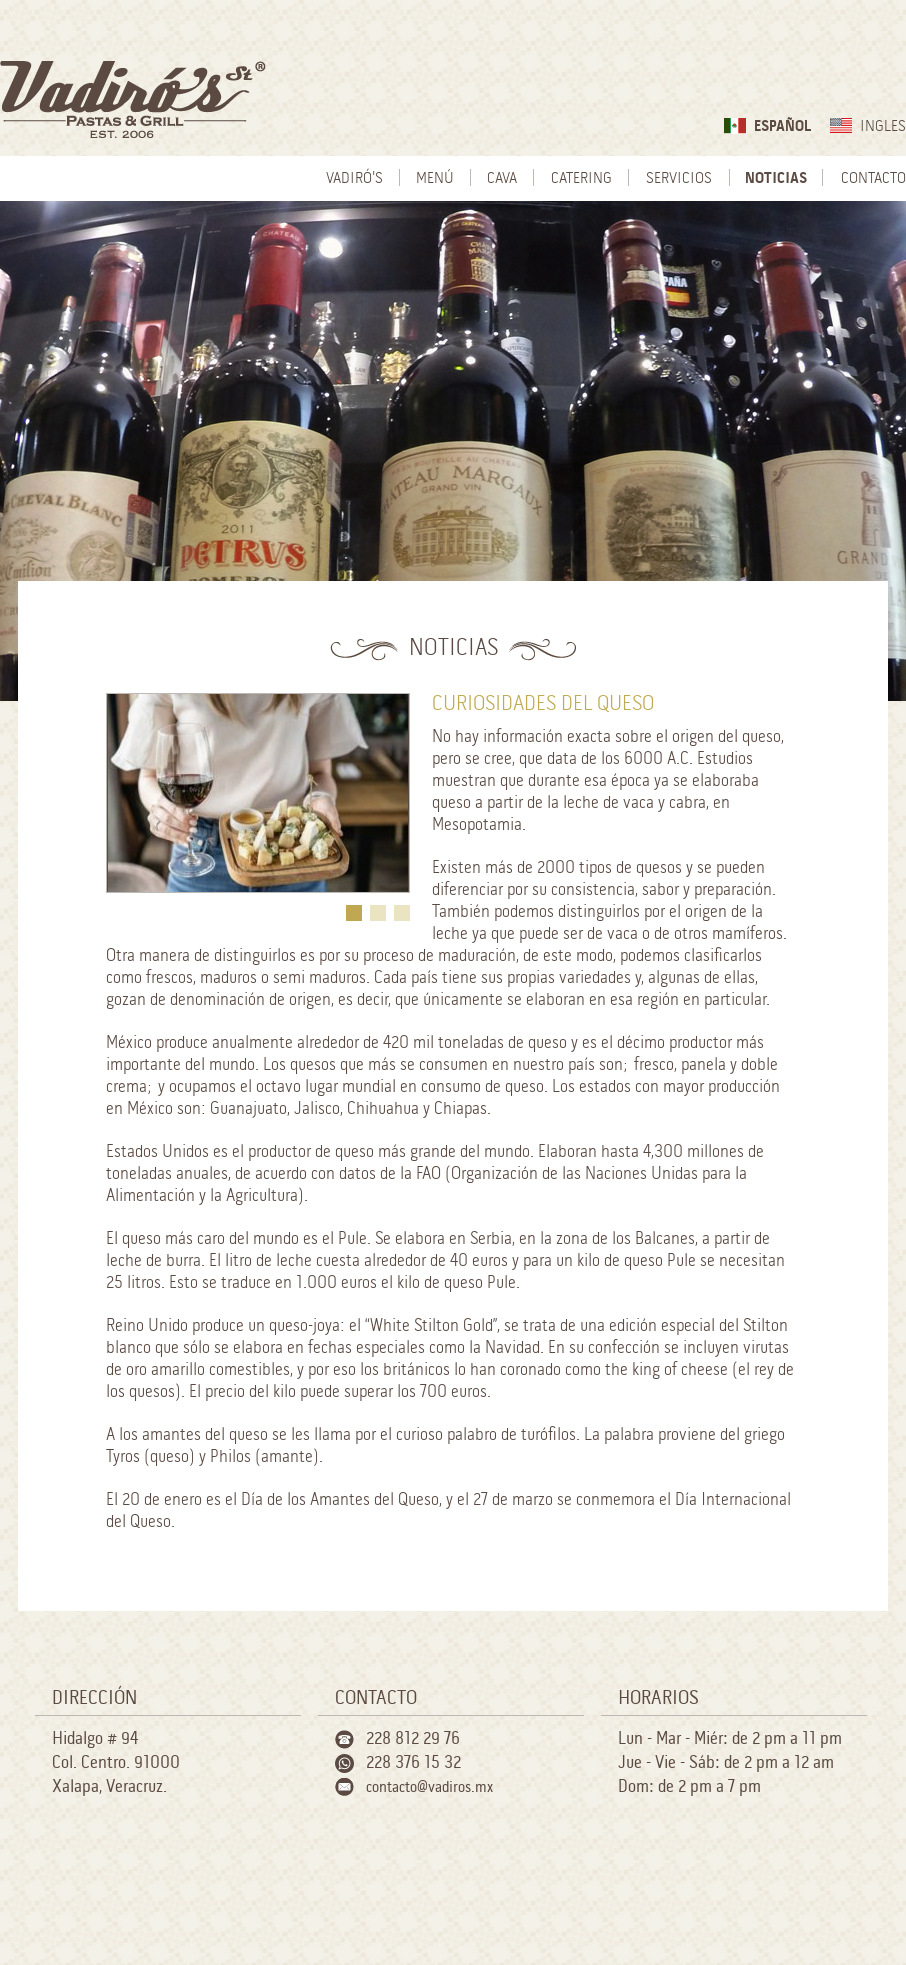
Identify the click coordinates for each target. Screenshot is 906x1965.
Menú (435, 178)
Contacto (873, 178)
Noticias (776, 178)
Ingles (883, 126)
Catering (581, 178)
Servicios (679, 178)
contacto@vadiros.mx (429, 1787)
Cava (502, 178)
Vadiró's (354, 178)
